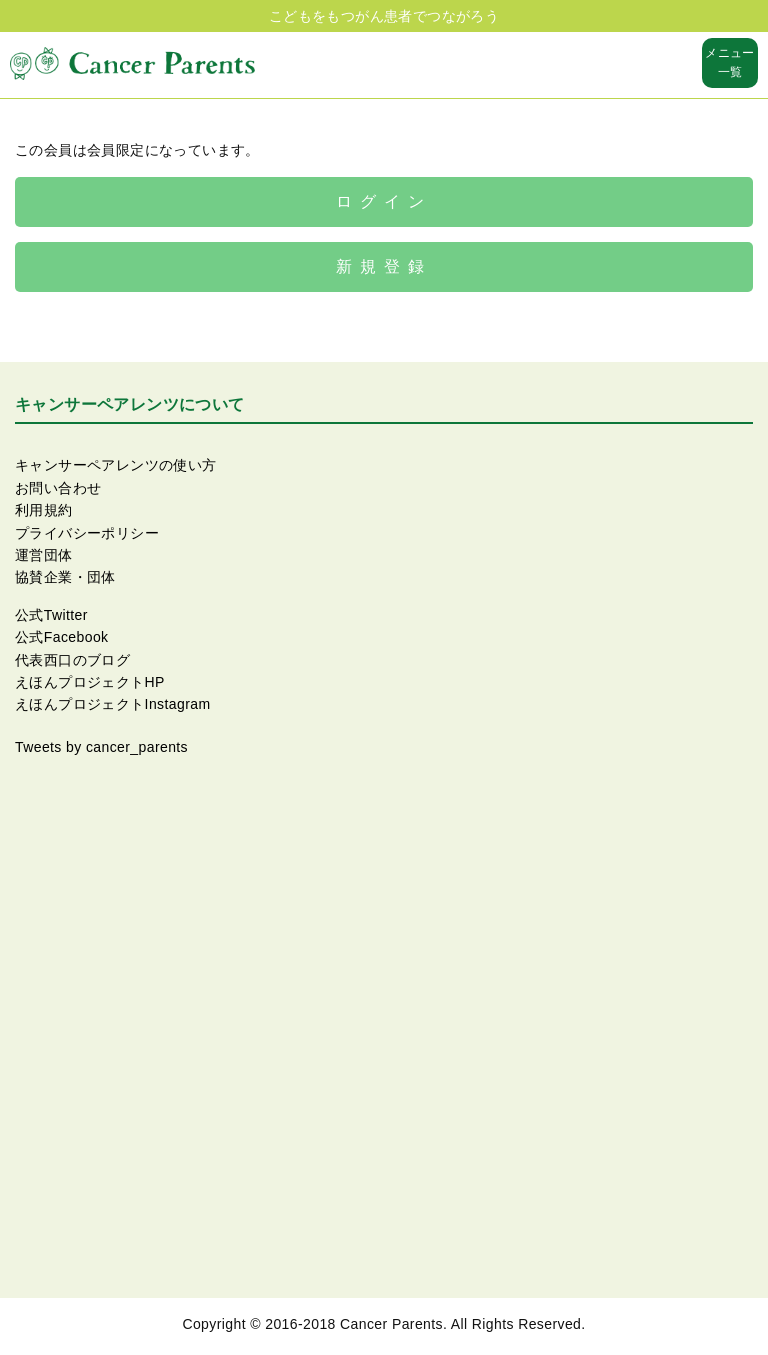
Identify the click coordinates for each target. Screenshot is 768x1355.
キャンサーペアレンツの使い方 (116, 465)
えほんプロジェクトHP (90, 682)
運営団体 (44, 555)
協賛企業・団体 (65, 577)
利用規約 (44, 510)
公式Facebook (61, 637)
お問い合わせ (58, 488)
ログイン (384, 201)
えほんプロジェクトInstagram (112, 704)
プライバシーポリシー (87, 533)
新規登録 (384, 266)
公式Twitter (51, 615)
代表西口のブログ (72, 660)
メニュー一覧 (730, 62)
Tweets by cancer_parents (101, 747)
